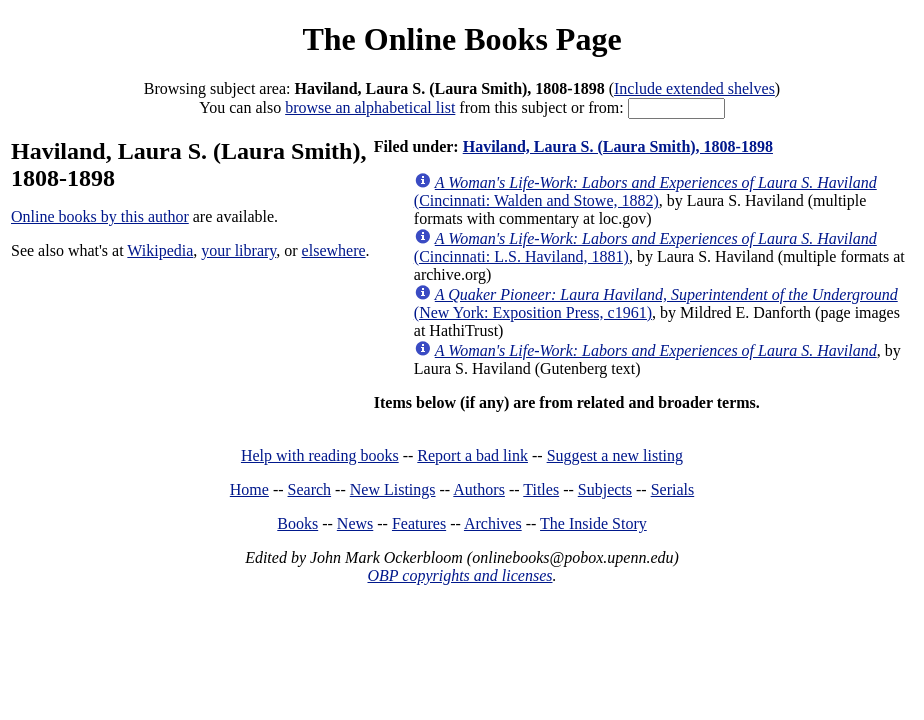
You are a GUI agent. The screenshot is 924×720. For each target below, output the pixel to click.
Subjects (605, 489)
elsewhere (334, 250)
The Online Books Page (461, 39)
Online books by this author (100, 216)
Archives (493, 523)
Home (249, 489)
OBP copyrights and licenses (459, 575)
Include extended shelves (694, 88)
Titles (541, 489)
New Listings (393, 489)
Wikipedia (160, 250)
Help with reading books (320, 455)
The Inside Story (593, 523)
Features (419, 523)
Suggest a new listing (615, 455)
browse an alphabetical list (370, 107)
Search (310, 489)
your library (238, 250)
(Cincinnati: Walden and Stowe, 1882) (645, 191)
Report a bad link (472, 455)
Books (297, 523)
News (355, 523)
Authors (479, 489)
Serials (673, 489)
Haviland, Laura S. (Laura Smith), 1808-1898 (618, 146)
